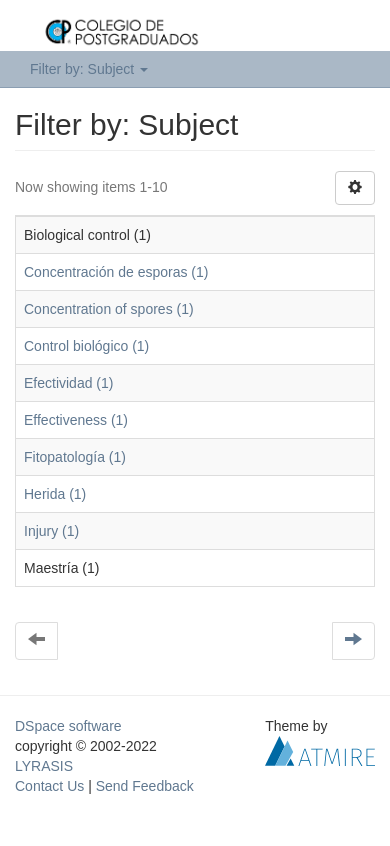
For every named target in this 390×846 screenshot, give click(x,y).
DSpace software (68, 726)
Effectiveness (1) (76, 420)
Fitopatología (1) (75, 457)
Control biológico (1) (86, 346)
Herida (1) (55, 494)
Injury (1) (51, 531)
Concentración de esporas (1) (116, 272)
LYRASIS (44, 766)
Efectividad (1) (68, 383)
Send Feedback (145, 786)
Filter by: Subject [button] (89, 69)
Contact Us (49, 786)
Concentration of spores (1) (109, 309)
